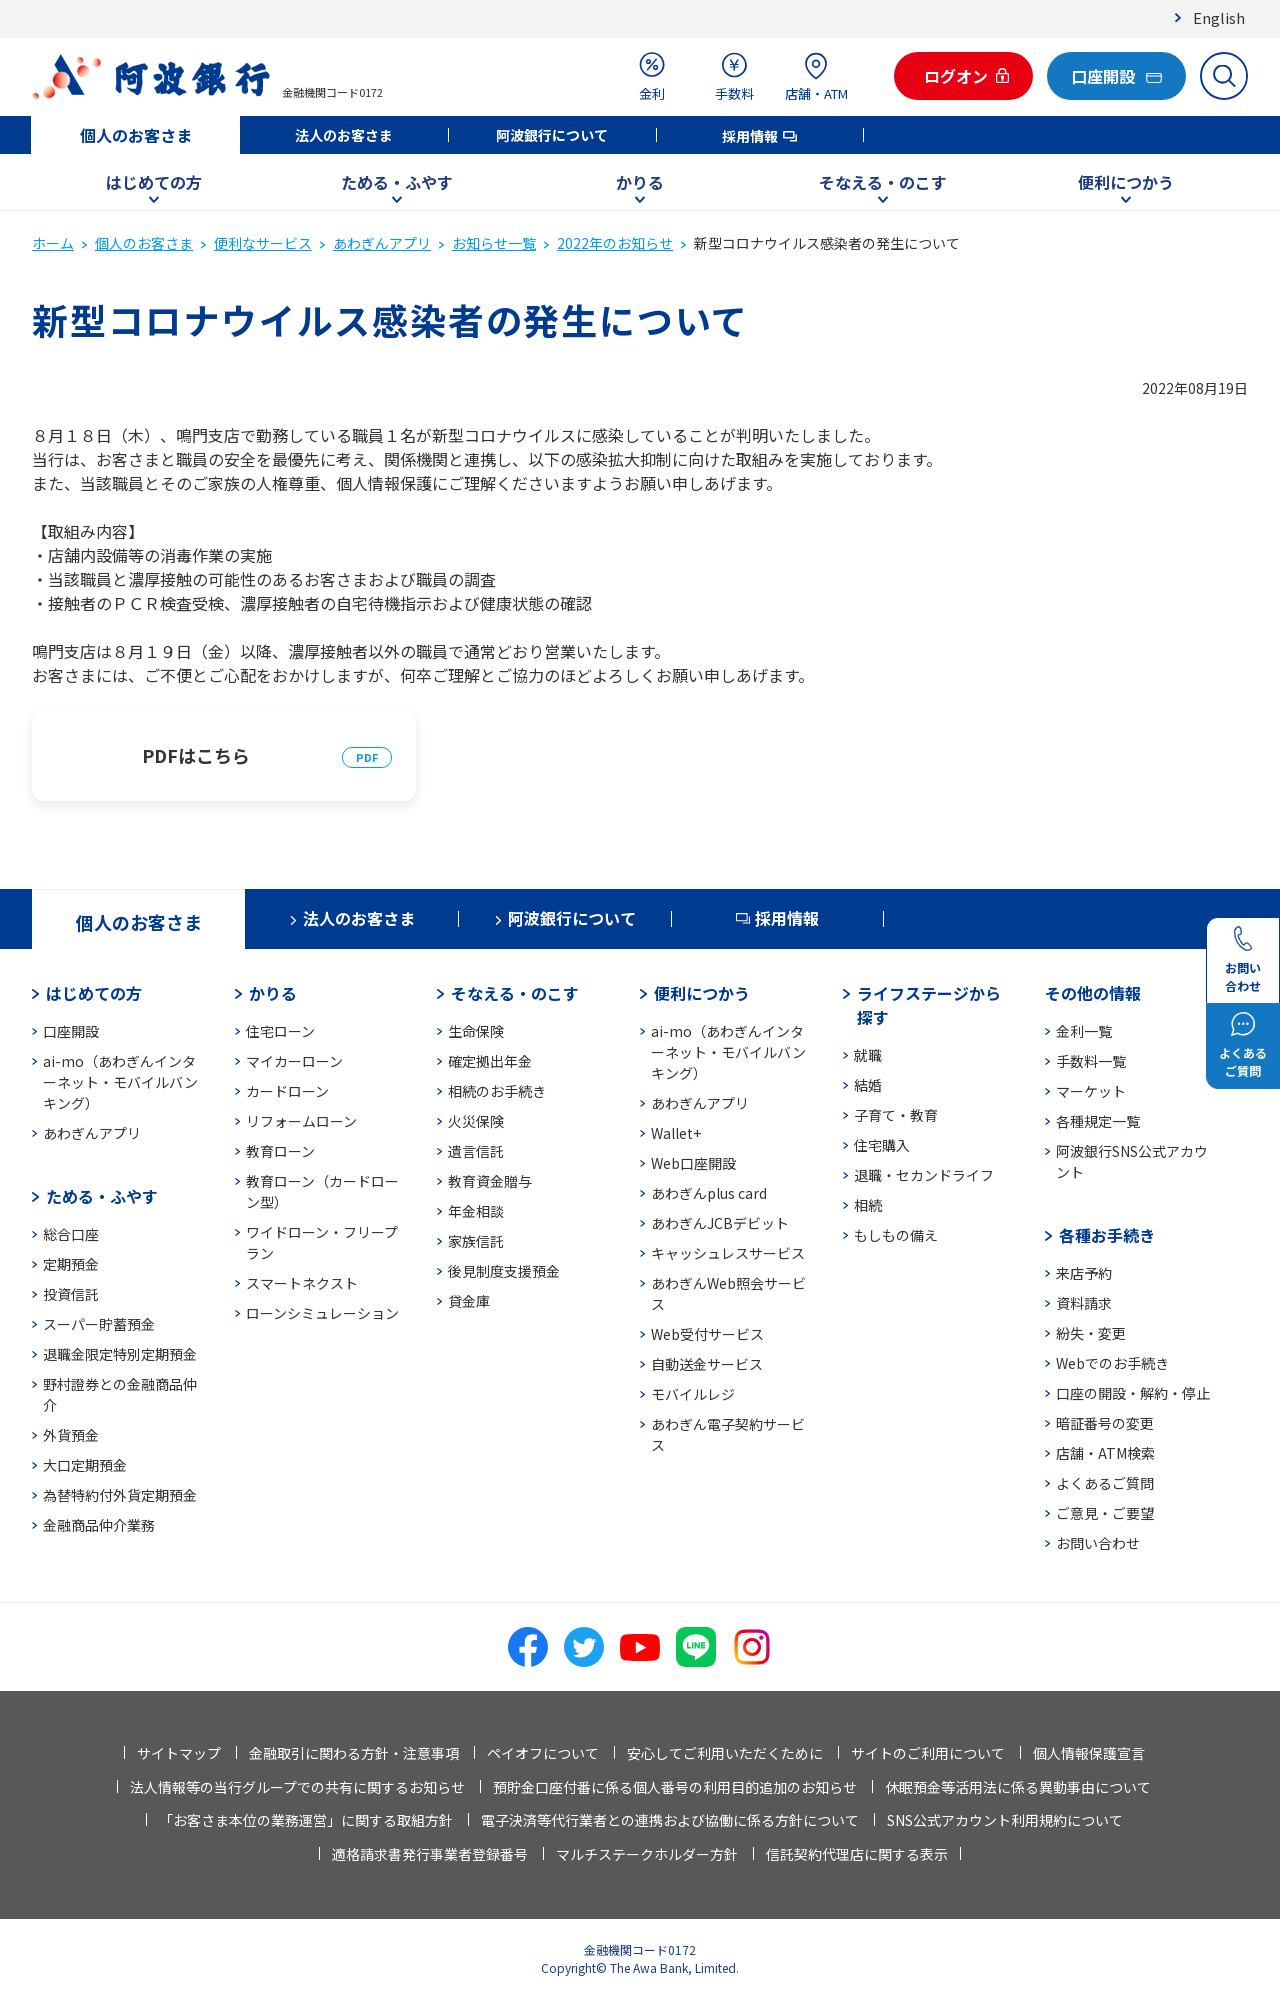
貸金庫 (469, 1301)
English (1219, 17)
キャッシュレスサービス (728, 1253)
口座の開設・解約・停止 (1133, 1393)
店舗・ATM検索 (1105, 1453)
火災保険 (476, 1121)
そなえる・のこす (883, 182)
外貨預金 (71, 1435)
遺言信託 (476, 1151)
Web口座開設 (693, 1163)
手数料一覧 (1091, 1061)
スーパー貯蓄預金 (99, 1324)
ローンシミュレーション (322, 1313)
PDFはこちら (196, 755)
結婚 (868, 1085)
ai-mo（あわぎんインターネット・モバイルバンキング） (120, 1082)
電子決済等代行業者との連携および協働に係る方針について (670, 1820)
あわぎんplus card (709, 1193)
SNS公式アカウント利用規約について (1005, 1820)
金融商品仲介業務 (99, 1525)
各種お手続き (1107, 1235)
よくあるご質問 (1105, 1483)
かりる (640, 182)
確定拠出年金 (490, 1061)
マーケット (1091, 1091)
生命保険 (476, 1031)
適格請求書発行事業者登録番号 (430, 1854)
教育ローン (280, 1151)
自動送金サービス (707, 1364)
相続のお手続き (497, 1091)
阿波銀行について (552, 135)
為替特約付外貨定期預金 (120, 1495)
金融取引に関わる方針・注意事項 (354, 1753)
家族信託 (476, 1241)
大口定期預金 (85, 1465)
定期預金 (71, 1264)
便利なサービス (263, 243)
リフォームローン (301, 1121)
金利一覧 (1084, 1031)
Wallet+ (676, 1133)
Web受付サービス (707, 1334)
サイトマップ (179, 1753)
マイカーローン (294, 1061)
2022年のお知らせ (615, 243)
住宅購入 (882, 1145)
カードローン (287, 1091)
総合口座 (71, 1234)
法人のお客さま (344, 135)
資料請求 (1084, 1303)
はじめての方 (154, 182)
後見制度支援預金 (504, 1271)
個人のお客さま (136, 135)
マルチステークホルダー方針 (647, 1854)
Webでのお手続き (1112, 1363)
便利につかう (1126, 182)
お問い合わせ (1098, 1543)
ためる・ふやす (397, 182)
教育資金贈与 (490, 1181)
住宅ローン (280, 1031)
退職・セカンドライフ (924, 1175)
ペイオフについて (543, 1753)
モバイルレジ (693, 1394)
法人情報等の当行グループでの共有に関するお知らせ (297, 1787)
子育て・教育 (896, 1115)
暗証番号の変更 (1105, 1423)
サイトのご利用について (928, 1753)
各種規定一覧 (1098, 1121)
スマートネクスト (302, 1283)
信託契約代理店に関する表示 (857, 1854)
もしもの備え (896, 1235)
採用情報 (750, 136)
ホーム (53, 243)
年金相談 (476, 1211)
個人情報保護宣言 (1089, 1753)
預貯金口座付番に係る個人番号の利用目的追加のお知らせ (675, 1787)
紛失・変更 (1091, 1333)
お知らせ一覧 (494, 243)
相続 (868, 1205)
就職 (868, 1055)
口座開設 (71, 1031)
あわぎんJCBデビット (720, 1223)
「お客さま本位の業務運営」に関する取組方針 (306, 1820)
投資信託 (71, 1294)
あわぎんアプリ (382, 243)
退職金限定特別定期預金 (120, 1354)
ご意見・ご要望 (1105, 1513)
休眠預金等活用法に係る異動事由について (1018, 1787)
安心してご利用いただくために (725, 1753)
